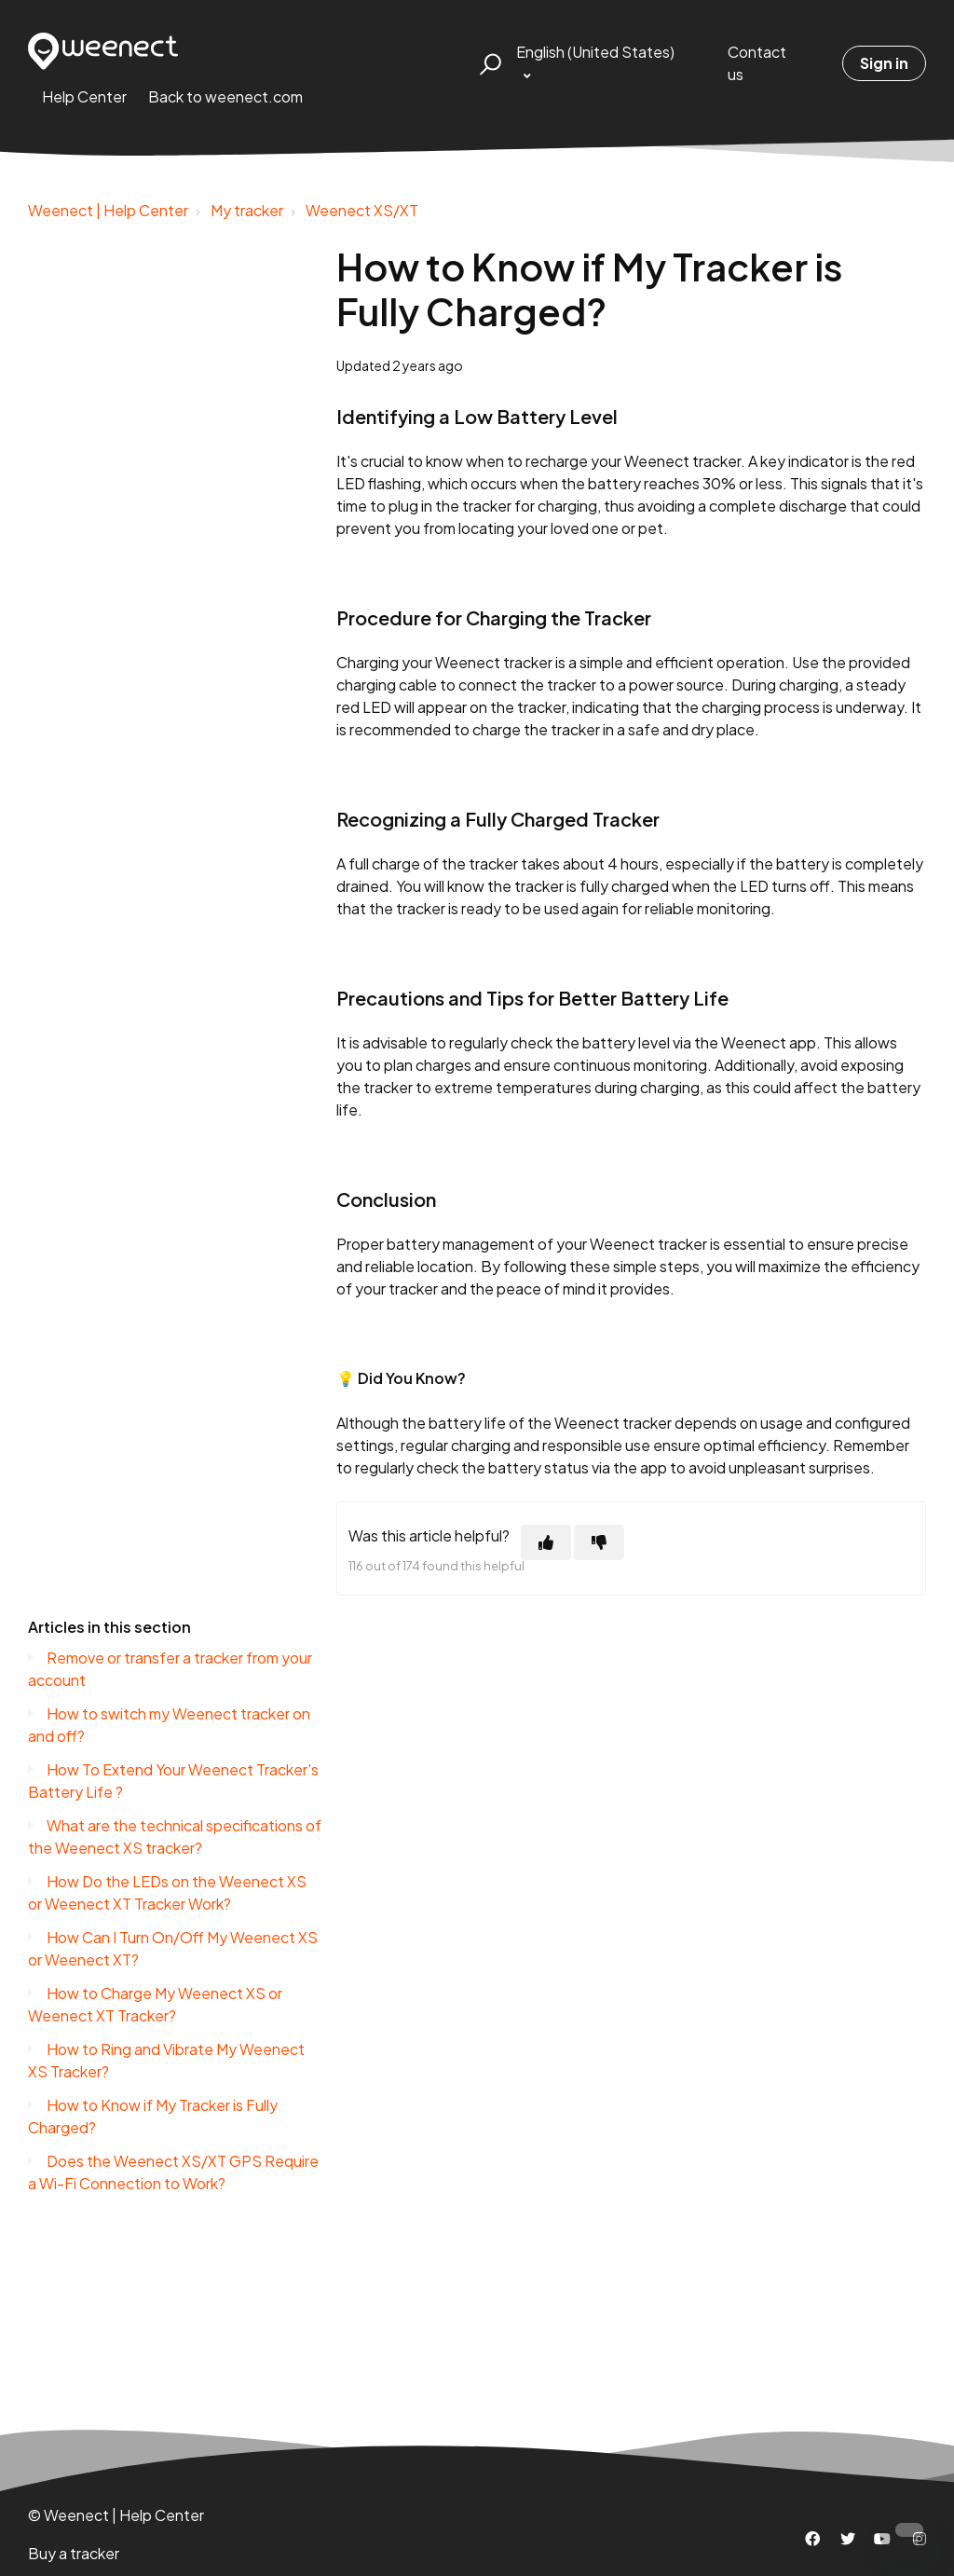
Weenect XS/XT (362, 210)
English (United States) (595, 52)
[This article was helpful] (546, 1542)
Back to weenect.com (225, 96)
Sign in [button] (884, 63)
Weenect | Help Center (108, 210)
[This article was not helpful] (599, 1542)
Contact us (757, 63)
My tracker (247, 210)
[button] (487, 63)
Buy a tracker (73, 2553)
